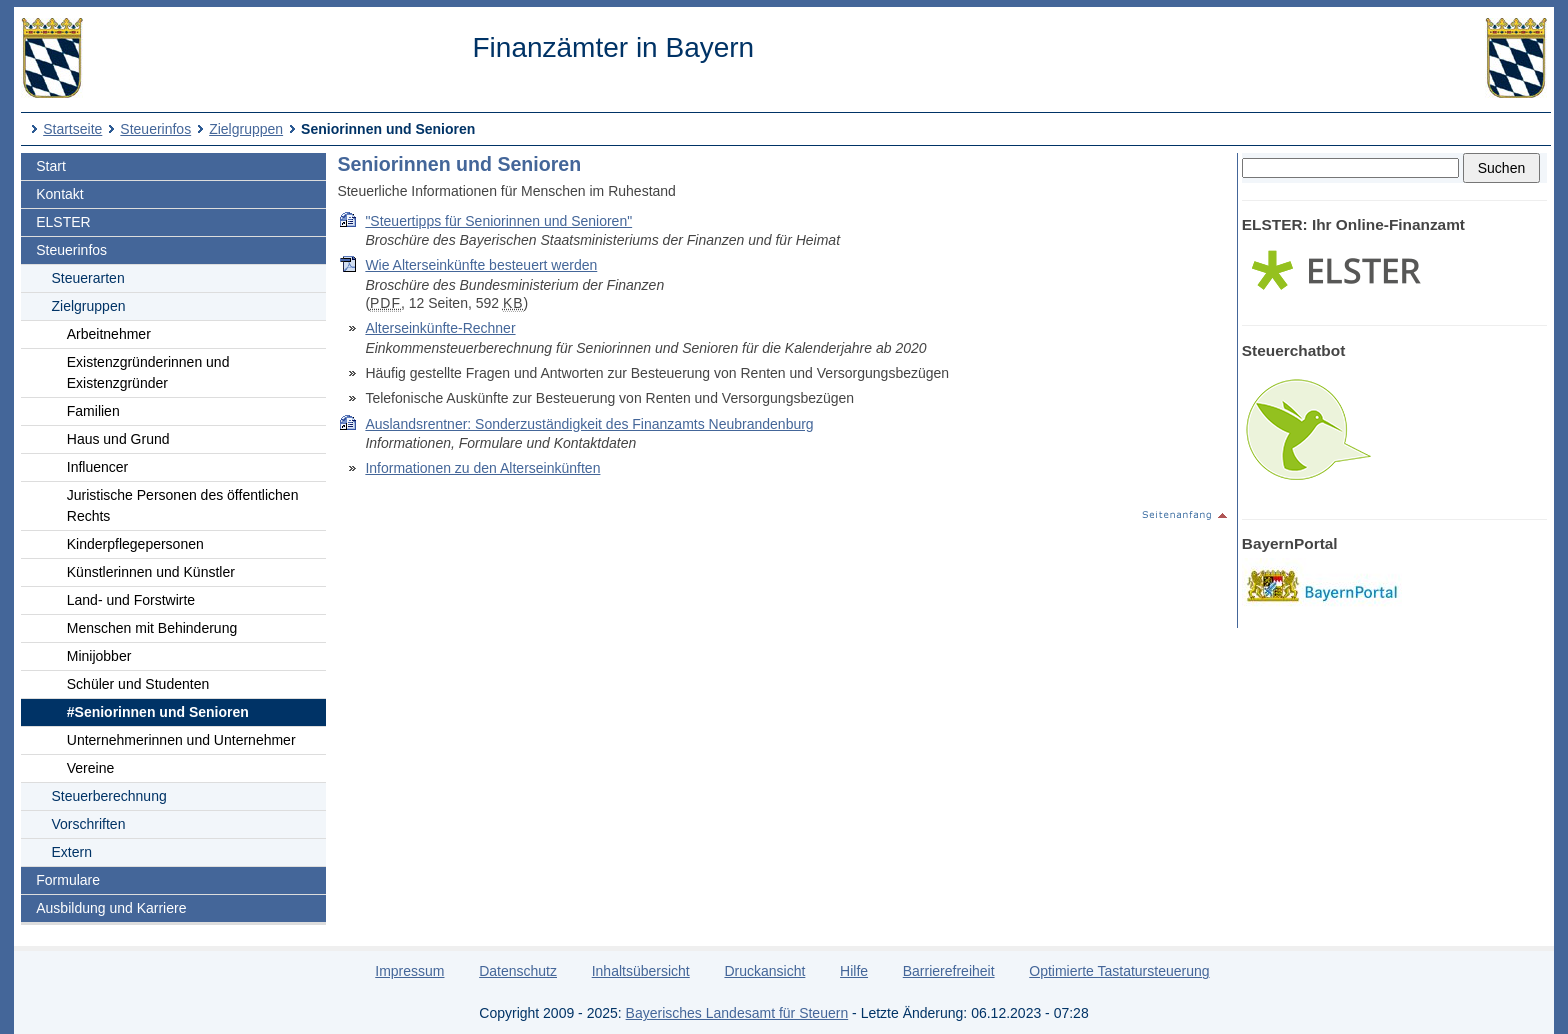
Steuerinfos (155, 129)
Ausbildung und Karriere (111, 908)
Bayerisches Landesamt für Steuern (737, 1013)
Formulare (68, 880)
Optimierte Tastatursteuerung (1119, 971)
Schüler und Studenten (138, 684)
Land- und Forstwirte (131, 600)
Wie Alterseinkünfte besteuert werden (481, 265)
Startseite (72, 129)
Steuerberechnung (109, 796)
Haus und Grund (118, 439)
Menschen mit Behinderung (152, 628)
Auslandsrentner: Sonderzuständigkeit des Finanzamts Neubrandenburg (589, 424)
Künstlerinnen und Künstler (151, 572)
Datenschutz (518, 971)
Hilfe (854, 971)
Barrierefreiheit (949, 971)
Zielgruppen (246, 129)
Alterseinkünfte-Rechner (440, 328)
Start (51, 166)
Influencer (97, 467)
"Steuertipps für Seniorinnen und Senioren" (498, 221)
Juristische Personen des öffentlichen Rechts (183, 505)
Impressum (409, 971)
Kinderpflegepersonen (135, 544)
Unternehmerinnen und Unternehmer (181, 740)
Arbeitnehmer (109, 334)
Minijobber (99, 656)
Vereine (90, 768)
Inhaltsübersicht (641, 971)
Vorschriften (89, 824)
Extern (72, 852)
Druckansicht (764, 971)
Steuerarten (88, 278)
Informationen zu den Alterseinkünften (482, 468)
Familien (93, 411)
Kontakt (59, 194)
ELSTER (63, 222)
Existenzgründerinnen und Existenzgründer (148, 372)
